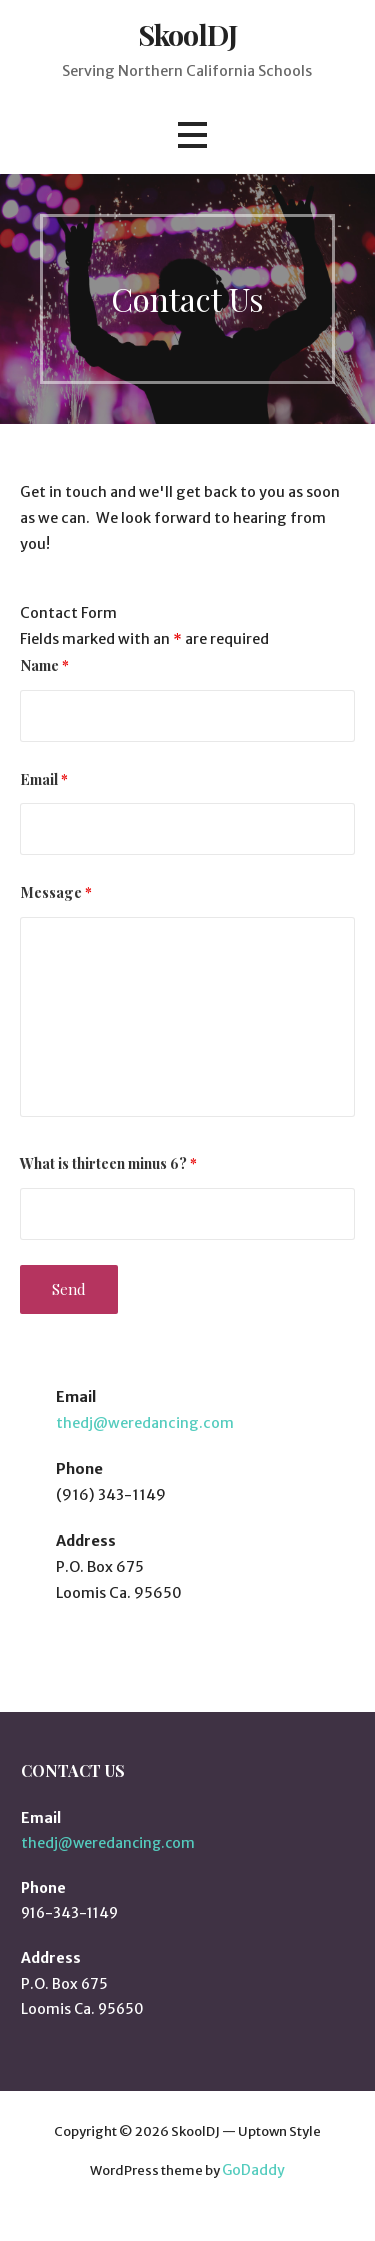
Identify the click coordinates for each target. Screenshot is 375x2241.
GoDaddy (253, 2170)
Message (56, 892)
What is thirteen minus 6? (108, 1163)
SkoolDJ (187, 34)
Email (44, 779)
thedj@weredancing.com (145, 1423)
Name (44, 665)
